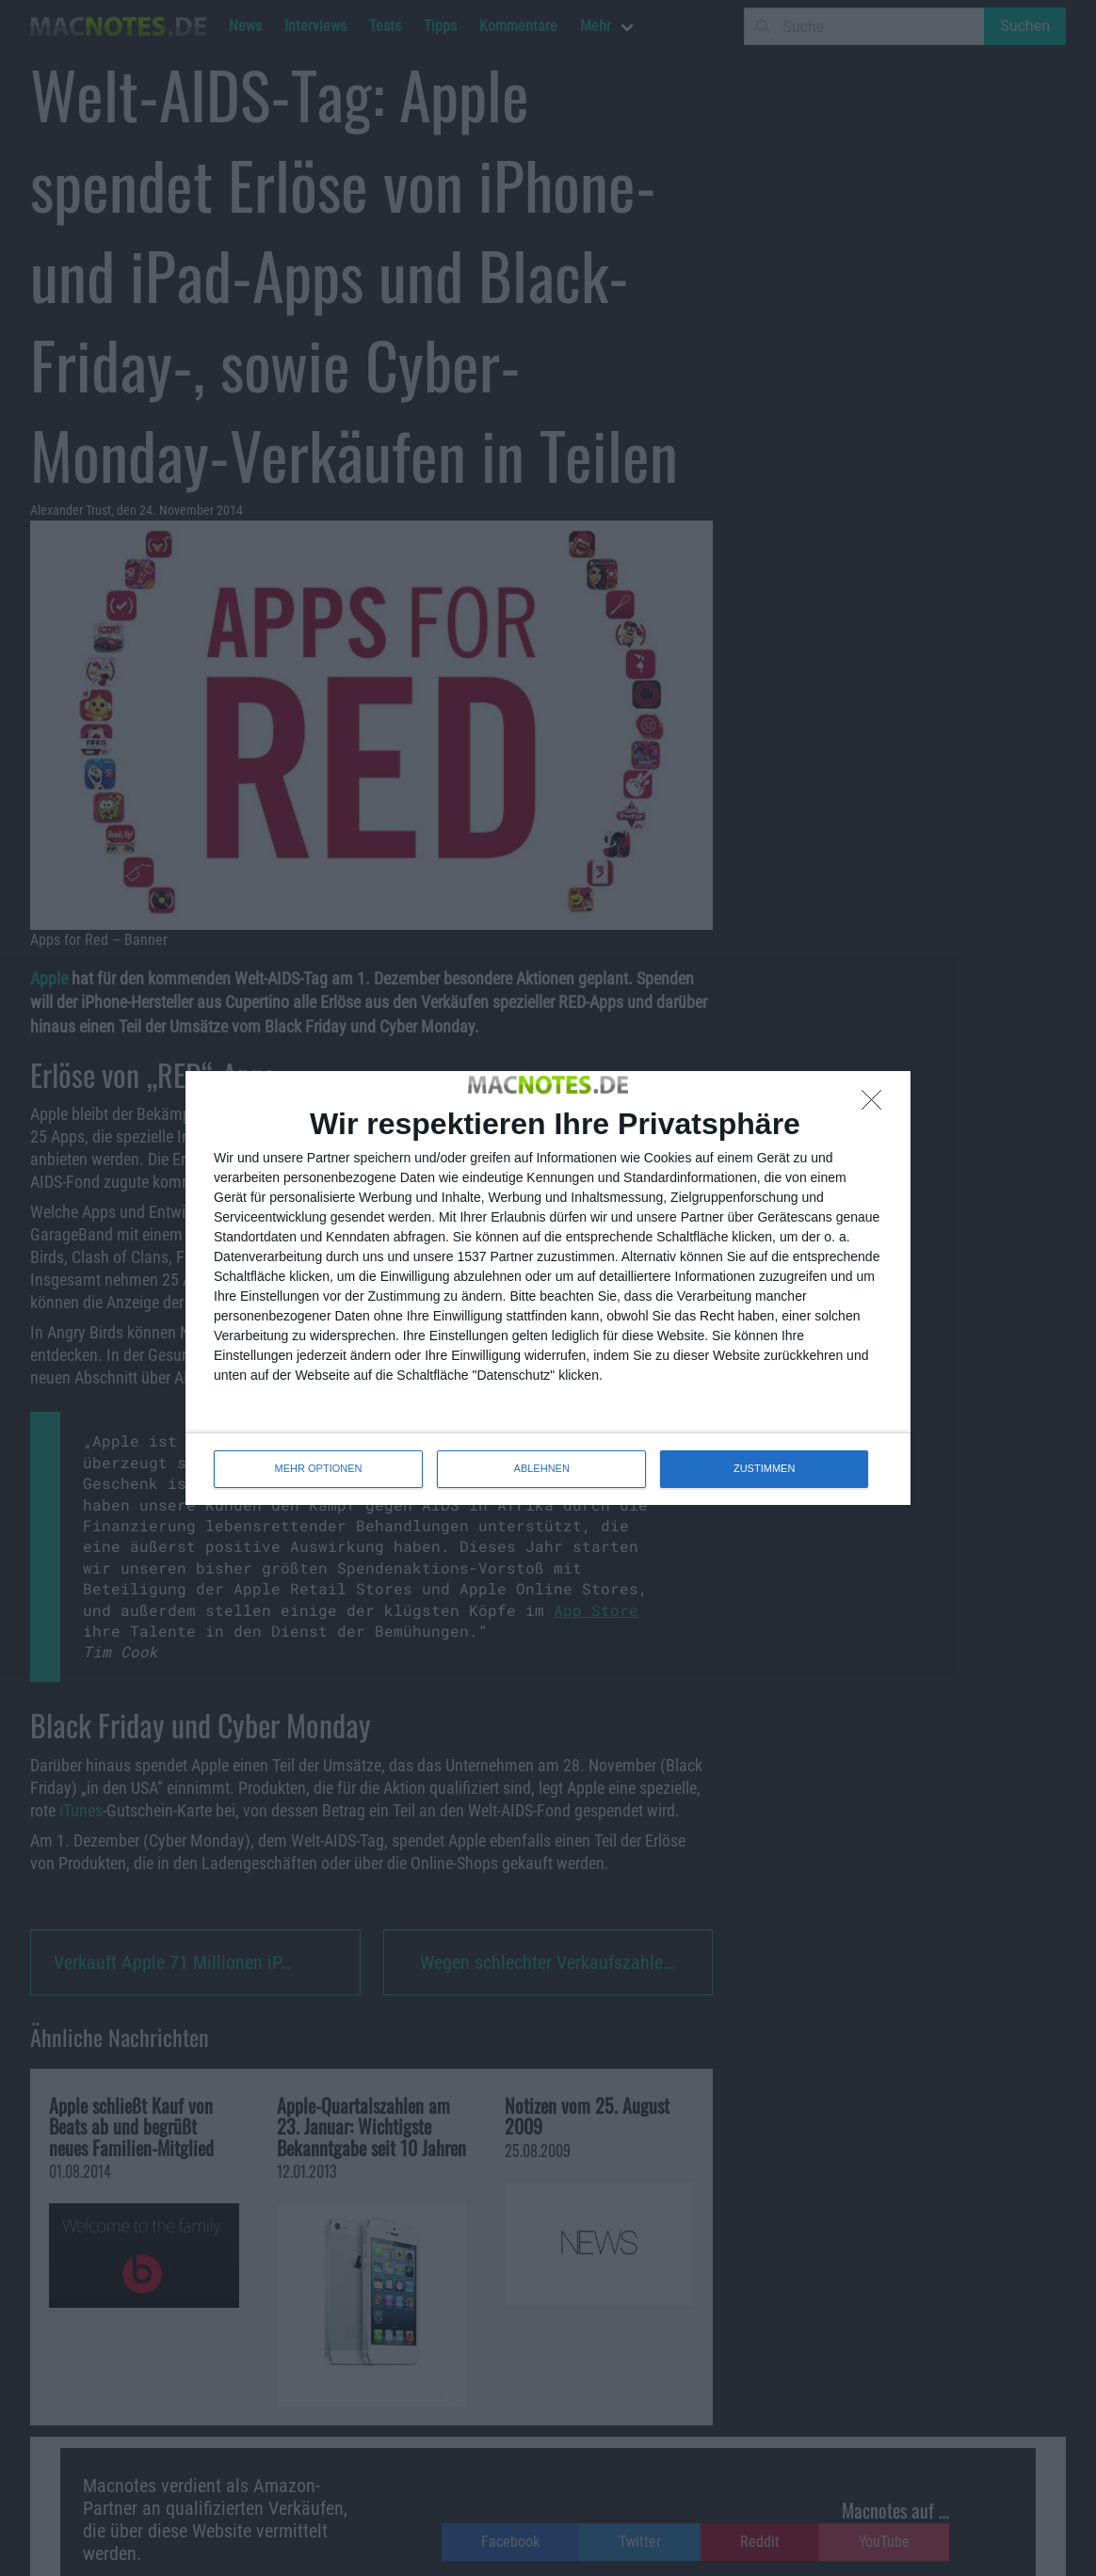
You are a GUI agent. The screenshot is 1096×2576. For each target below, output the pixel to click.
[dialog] (548, 1287)
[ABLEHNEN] (877, 1105)
